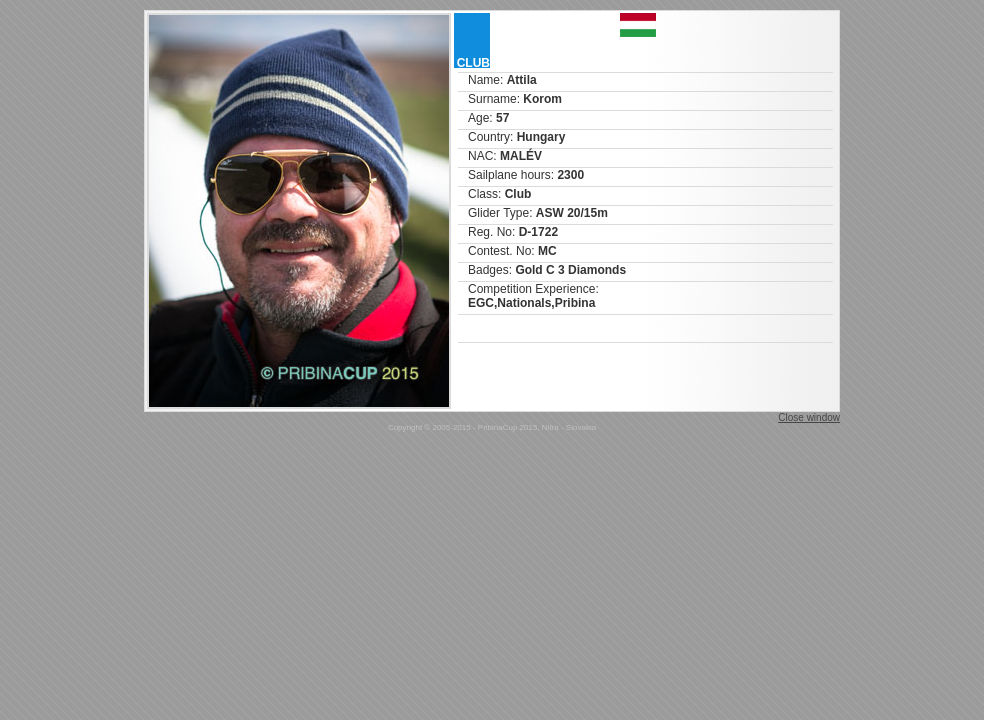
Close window (809, 417)
